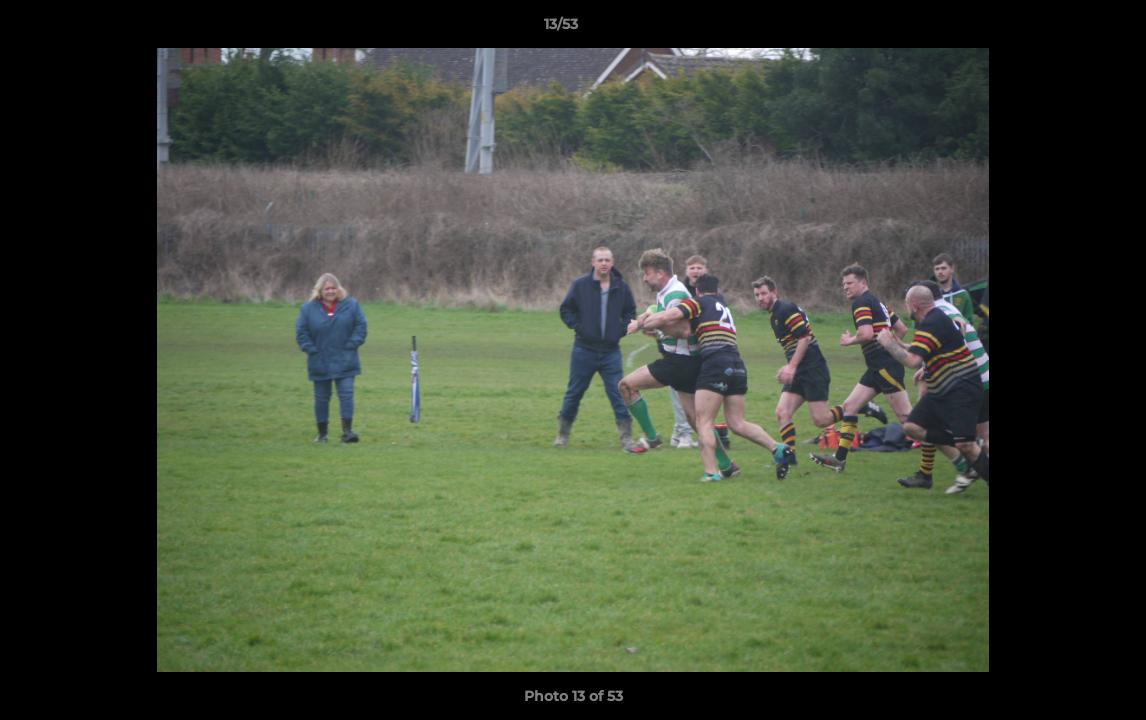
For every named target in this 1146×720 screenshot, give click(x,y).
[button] (1062, 29)
